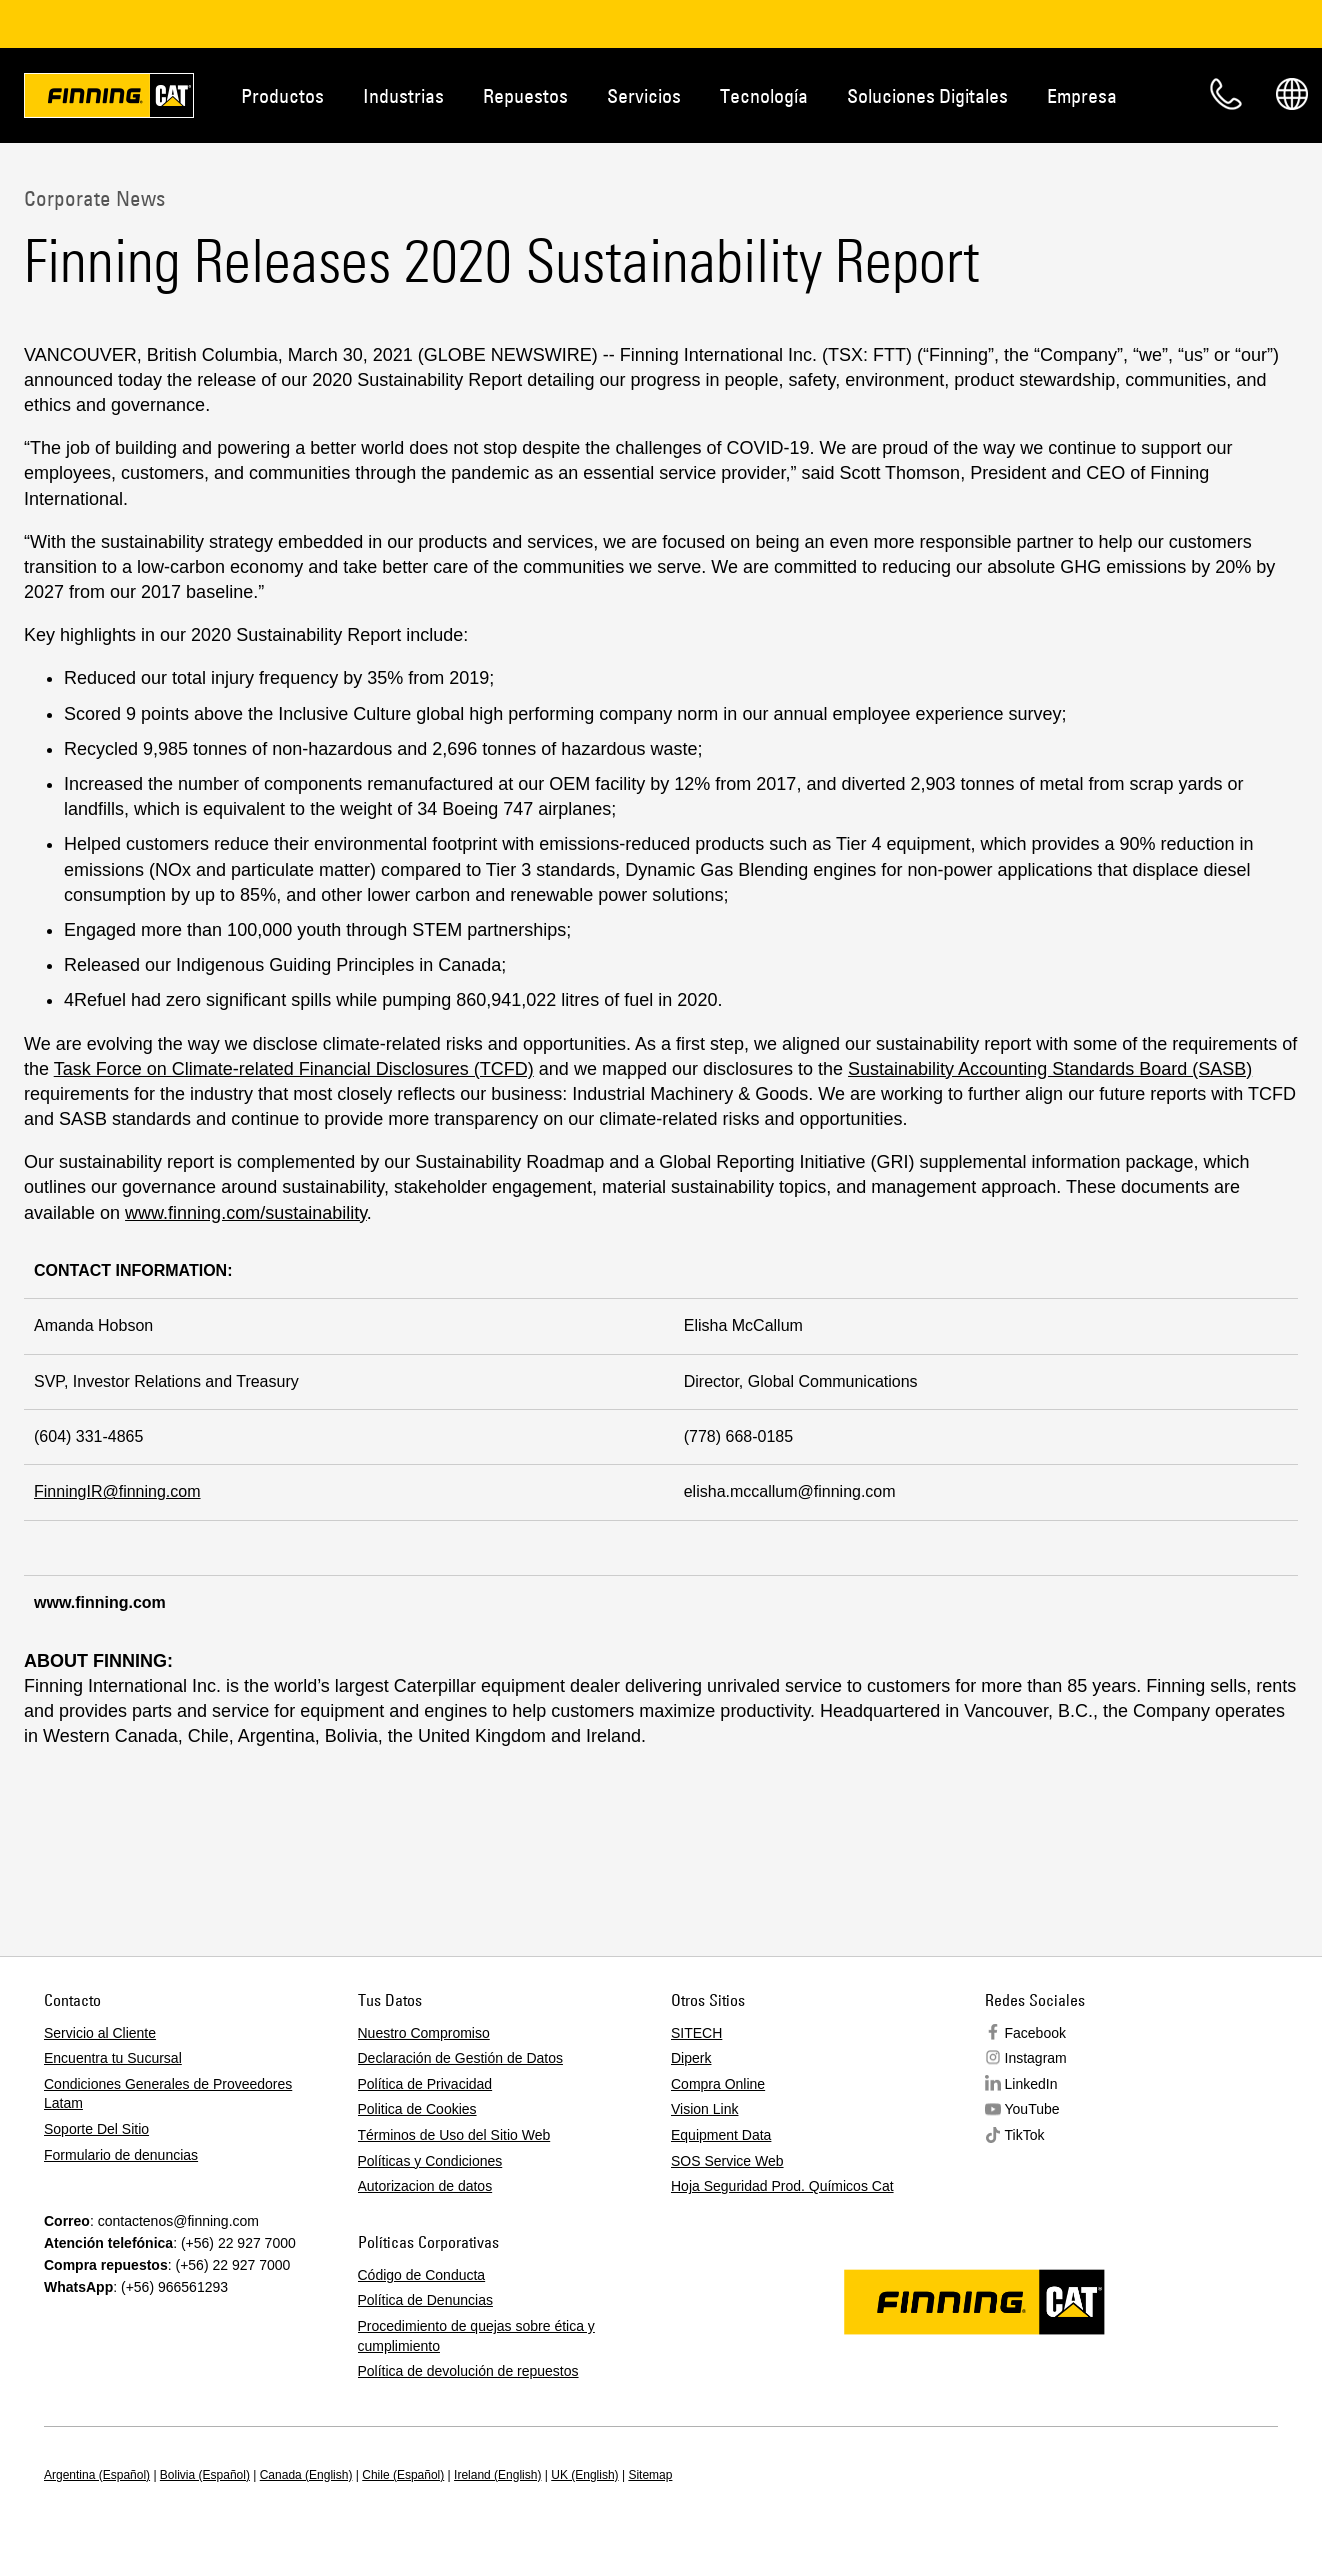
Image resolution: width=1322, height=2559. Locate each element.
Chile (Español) (403, 2475)
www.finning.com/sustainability (246, 1213)
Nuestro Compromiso (424, 2033)
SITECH (696, 2033)
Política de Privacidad (425, 2084)
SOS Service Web (727, 2161)
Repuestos (525, 95)
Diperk (691, 2058)
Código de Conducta (422, 2275)
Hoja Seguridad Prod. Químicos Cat (782, 2186)
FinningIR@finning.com (117, 1491)
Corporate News (94, 198)
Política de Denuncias (425, 2300)
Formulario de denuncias (121, 2155)
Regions (1292, 94)
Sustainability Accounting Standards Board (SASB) (1050, 1069)
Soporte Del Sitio (96, 2129)
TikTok (1025, 2135)
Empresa (1082, 95)
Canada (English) (306, 2475)
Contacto (1226, 94)
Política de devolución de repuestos (468, 2371)
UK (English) (584, 2475)
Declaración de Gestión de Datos (460, 2058)
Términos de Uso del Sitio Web (454, 2135)
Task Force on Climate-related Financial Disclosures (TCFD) (294, 1069)
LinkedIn (1031, 2084)
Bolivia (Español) (205, 2475)
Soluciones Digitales (927, 95)
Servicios (644, 95)
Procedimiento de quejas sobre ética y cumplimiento (476, 2336)
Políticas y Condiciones (430, 2161)
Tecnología (764, 95)
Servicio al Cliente (100, 2033)
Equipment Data (721, 2135)
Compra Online (718, 2084)
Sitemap (650, 2475)
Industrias (403, 95)
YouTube (1032, 2109)
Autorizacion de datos (425, 2186)
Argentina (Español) (97, 2475)
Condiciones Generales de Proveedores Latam (168, 2094)
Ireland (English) (497, 2475)
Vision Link (704, 2109)
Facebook (1035, 2033)
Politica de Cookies (417, 2109)
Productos (282, 95)
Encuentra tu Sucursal (113, 2058)
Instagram (1036, 2058)
